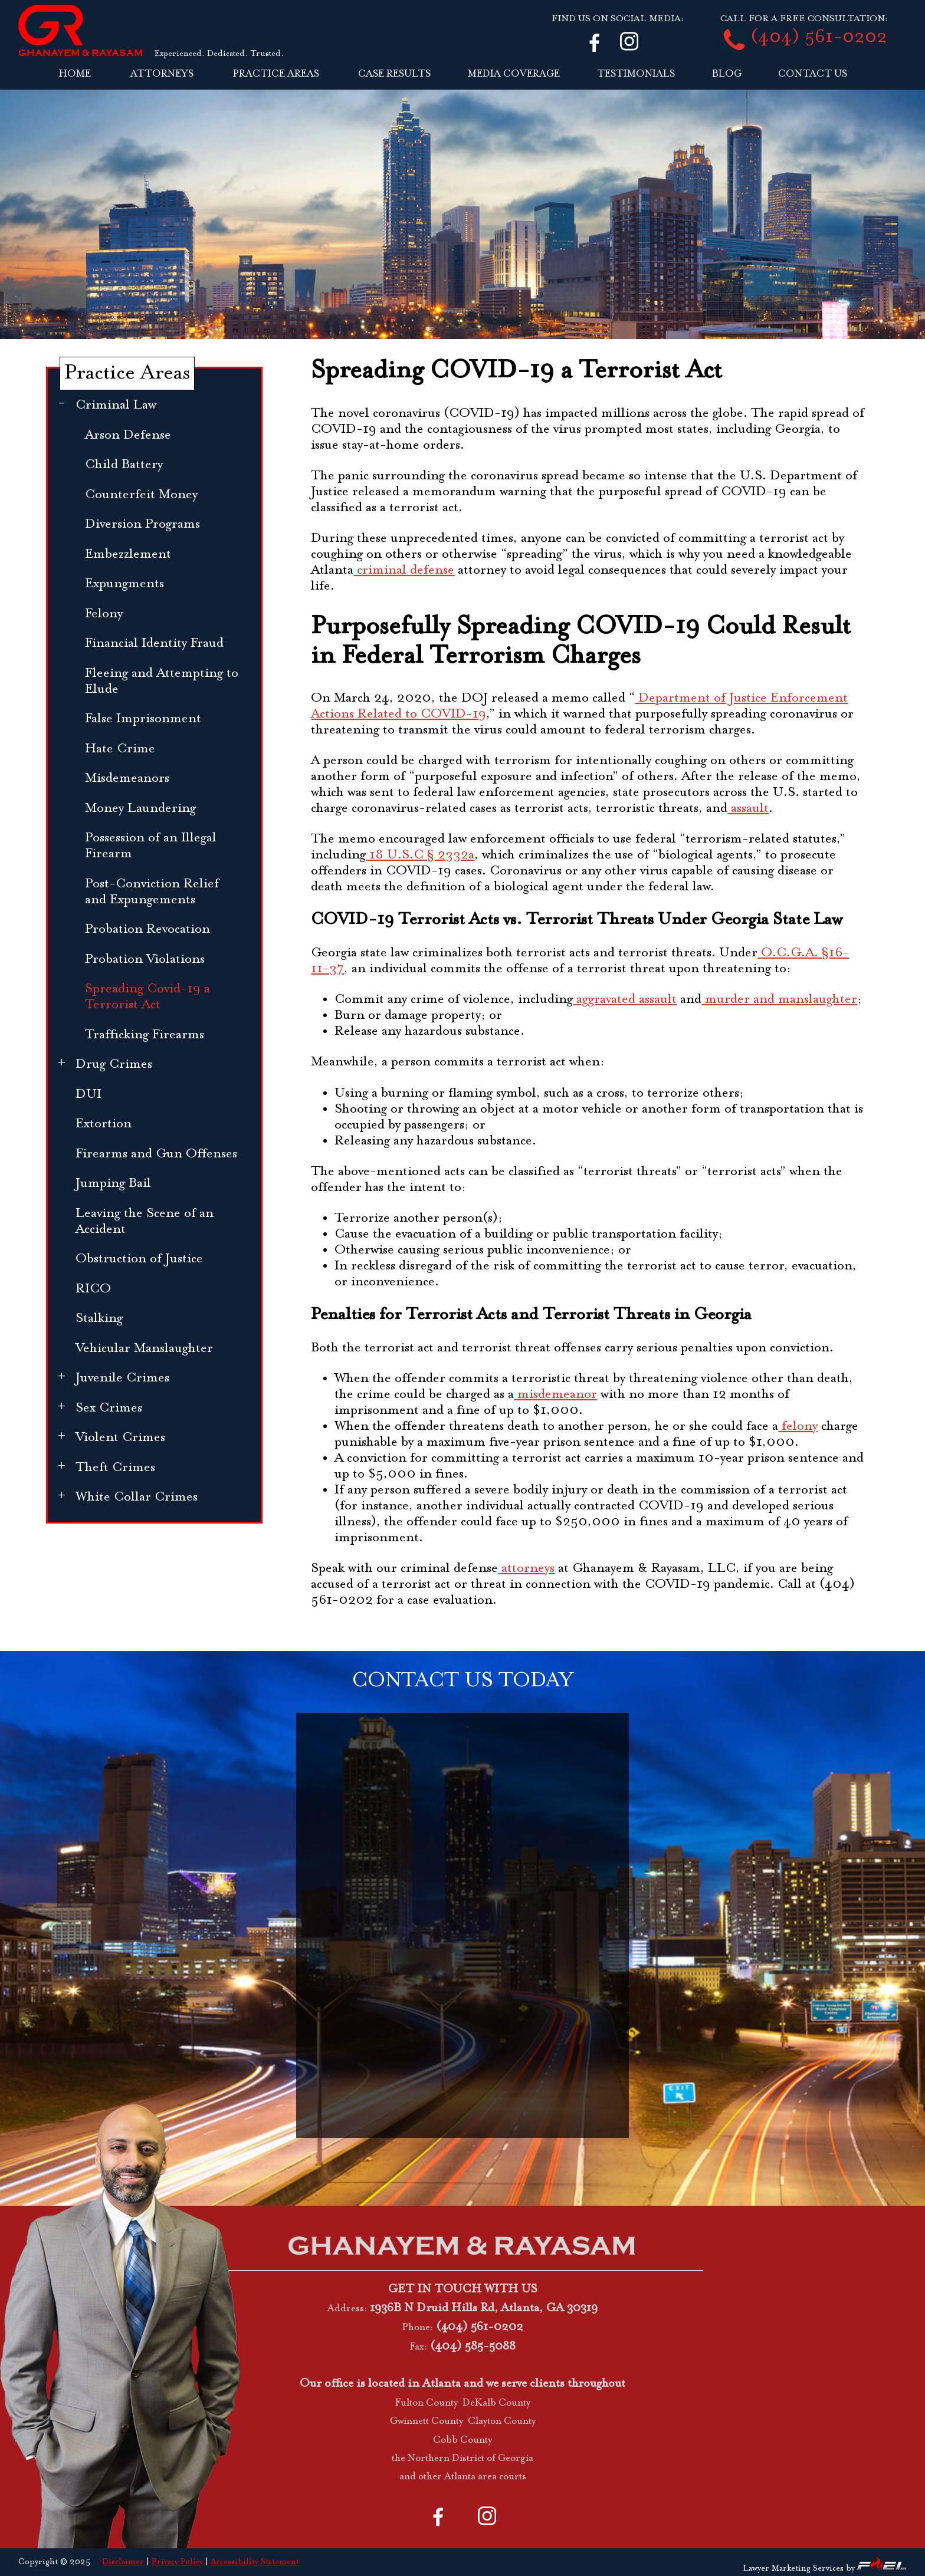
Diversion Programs (142, 524)
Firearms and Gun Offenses (156, 1154)
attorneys (526, 1568)
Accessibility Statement (255, 2562)
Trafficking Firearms (144, 1035)
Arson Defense (128, 435)
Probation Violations (145, 959)
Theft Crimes (115, 1467)
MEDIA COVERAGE (514, 74)
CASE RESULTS (394, 74)
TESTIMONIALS (636, 74)
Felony (104, 614)
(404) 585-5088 (473, 2346)
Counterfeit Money (141, 495)
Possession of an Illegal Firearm (151, 846)
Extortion (104, 1124)
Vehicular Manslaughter (144, 1348)
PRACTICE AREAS (276, 74)
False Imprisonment (143, 719)
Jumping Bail (113, 1183)
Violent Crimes (120, 1437)
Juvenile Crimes (122, 1378)
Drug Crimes (114, 1064)
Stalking (99, 1318)
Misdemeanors (127, 778)
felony (798, 1426)
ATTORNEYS (161, 74)
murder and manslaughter (779, 999)
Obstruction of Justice (139, 1259)
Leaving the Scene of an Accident (145, 1221)
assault (748, 808)
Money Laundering (140, 808)
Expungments (124, 584)
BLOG (727, 74)
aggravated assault (625, 999)
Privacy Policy (177, 2562)
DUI (88, 1094)
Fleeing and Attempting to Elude (161, 681)
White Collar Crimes (137, 1497)
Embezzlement (128, 554)
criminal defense (403, 570)
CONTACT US (812, 74)
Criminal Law (116, 405)
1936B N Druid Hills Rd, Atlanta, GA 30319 (484, 2308)
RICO (93, 1289)
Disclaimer (123, 2562)
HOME (75, 74)
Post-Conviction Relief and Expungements (152, 892)
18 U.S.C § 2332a (420, 855)
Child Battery (124, 465)
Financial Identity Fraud (154, 643)
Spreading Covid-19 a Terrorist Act (147, 997)
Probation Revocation (147, 929)
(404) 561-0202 (818, 38)
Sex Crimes (109, 1408)
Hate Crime (120, 749)
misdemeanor (555, 1394)
